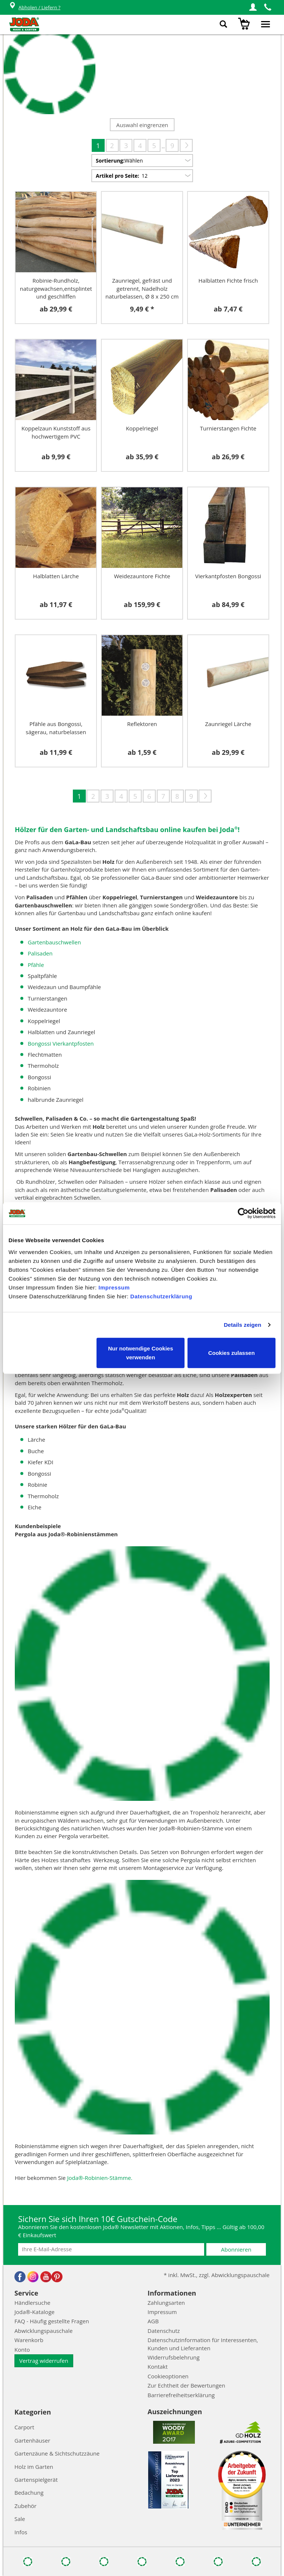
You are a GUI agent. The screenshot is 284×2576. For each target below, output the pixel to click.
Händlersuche (32, 2302)
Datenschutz (164, 2330)
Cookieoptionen (168, 2376)
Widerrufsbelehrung (174, 2357)
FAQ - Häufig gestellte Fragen (51, 2321)
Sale (19, 2518)
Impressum (114, 1287)
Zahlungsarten (166, 2302)
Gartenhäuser (32, 2440)
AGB (153, 2321)
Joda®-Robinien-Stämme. (99, 2177)
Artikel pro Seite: (117, 175)
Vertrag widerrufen (43, 2360)
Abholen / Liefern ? (34, 7)
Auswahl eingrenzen (142, 125)
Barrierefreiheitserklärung (181, 2395)
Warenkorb (28, 2340)
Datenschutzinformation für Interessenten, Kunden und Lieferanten (203, 2343)
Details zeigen (242, 1325)
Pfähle (36, 964)
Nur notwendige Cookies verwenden (140, 1352)
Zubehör (25, 2505)
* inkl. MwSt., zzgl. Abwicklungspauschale (217, 2275)
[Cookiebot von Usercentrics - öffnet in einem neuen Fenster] (243, 1213)
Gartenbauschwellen (54, 942)
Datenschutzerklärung (161, 1296)
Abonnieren (236, 2249)
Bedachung (29, 2492)
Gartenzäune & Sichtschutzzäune (56, 2453)
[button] (253, 7)
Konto (22, 2349)
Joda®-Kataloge (34, 2312)
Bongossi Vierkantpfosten (61, 1043)
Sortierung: (110, 160)
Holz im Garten (33, 2466)
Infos (20, 2532)
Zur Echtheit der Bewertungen (186, 2385)
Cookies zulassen (231, 1352)
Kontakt (158, 2366)
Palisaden (40, 953)
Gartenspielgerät (36, 2479)
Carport (24, 2427)
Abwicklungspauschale (43, 2330)
